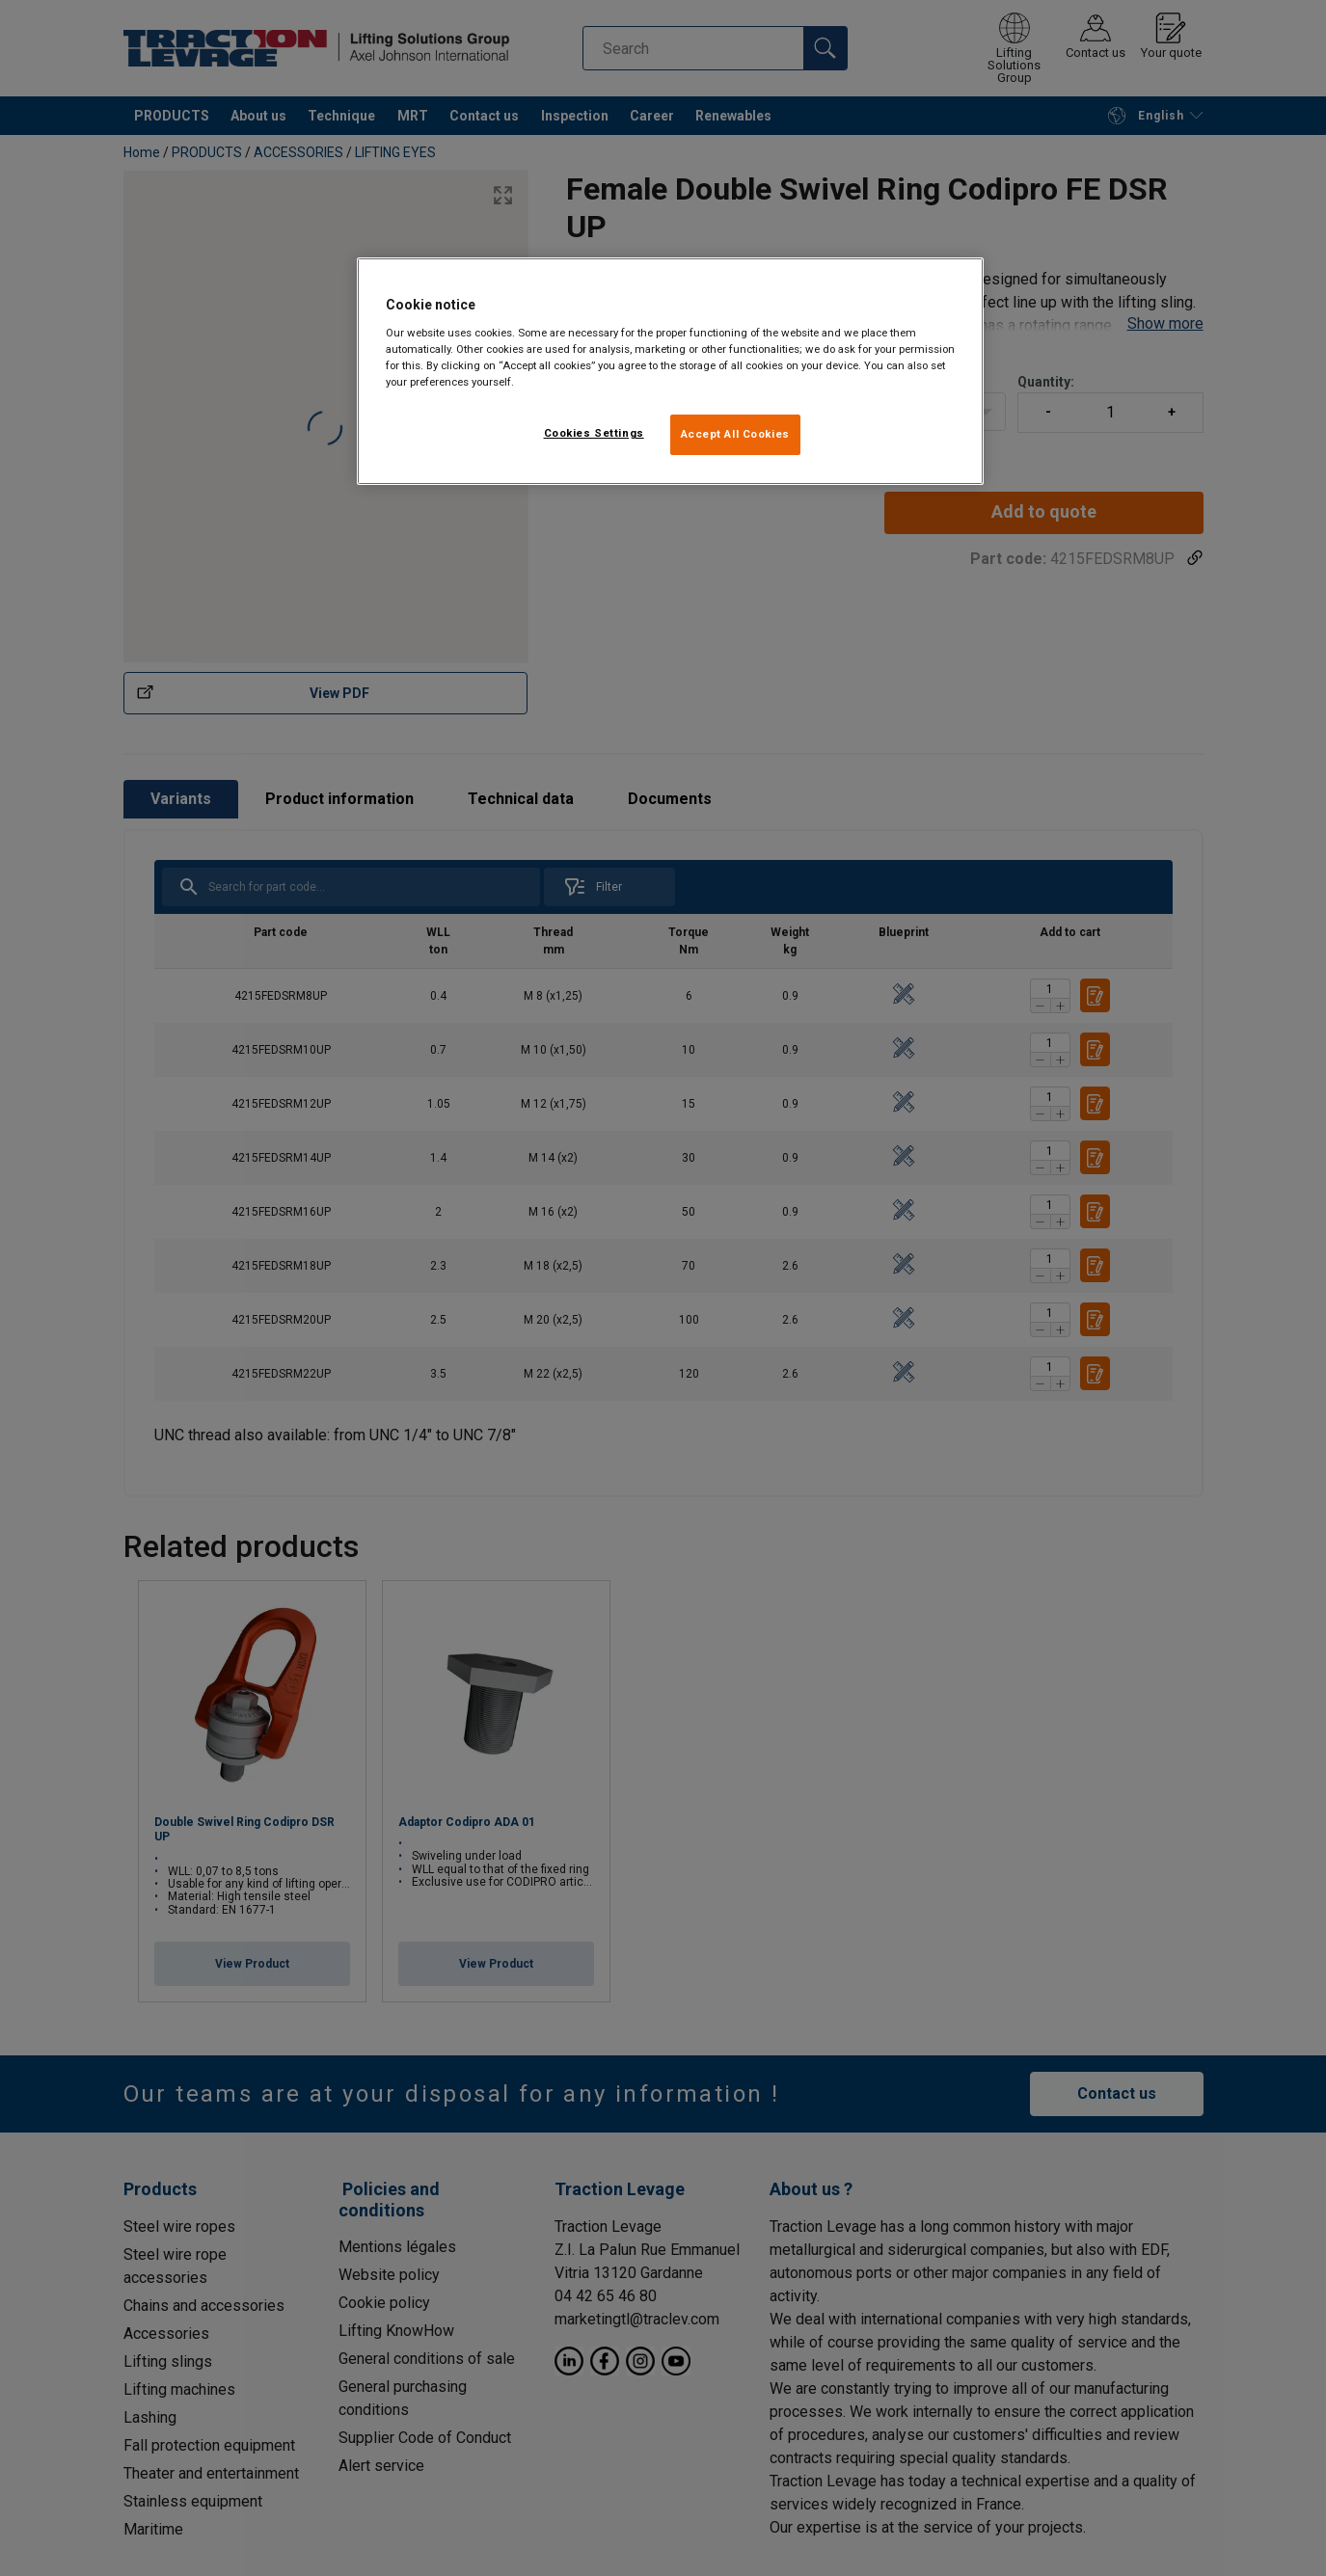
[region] (670, 371)
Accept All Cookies (735, 434)
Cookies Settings (594, 433)
